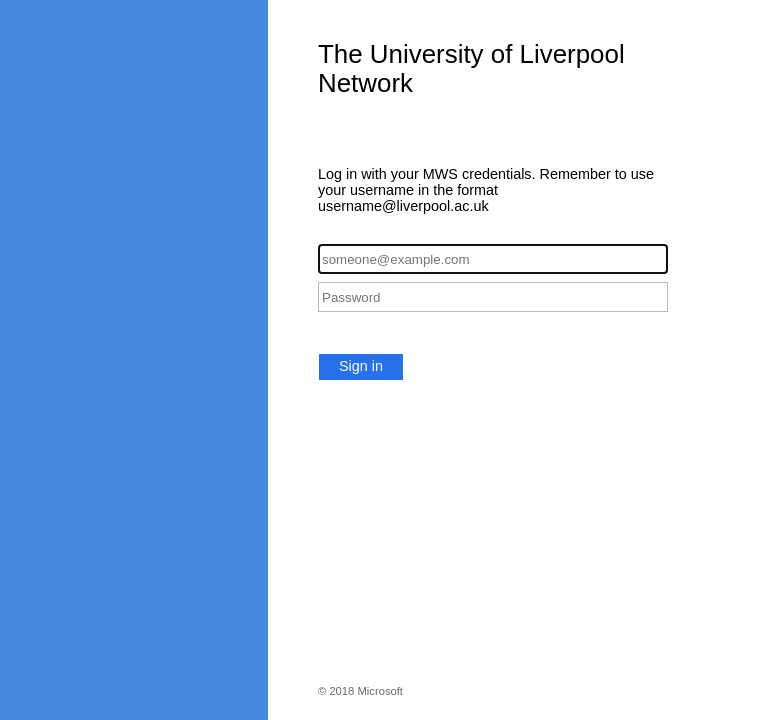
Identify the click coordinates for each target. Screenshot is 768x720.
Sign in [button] (361, 366)
